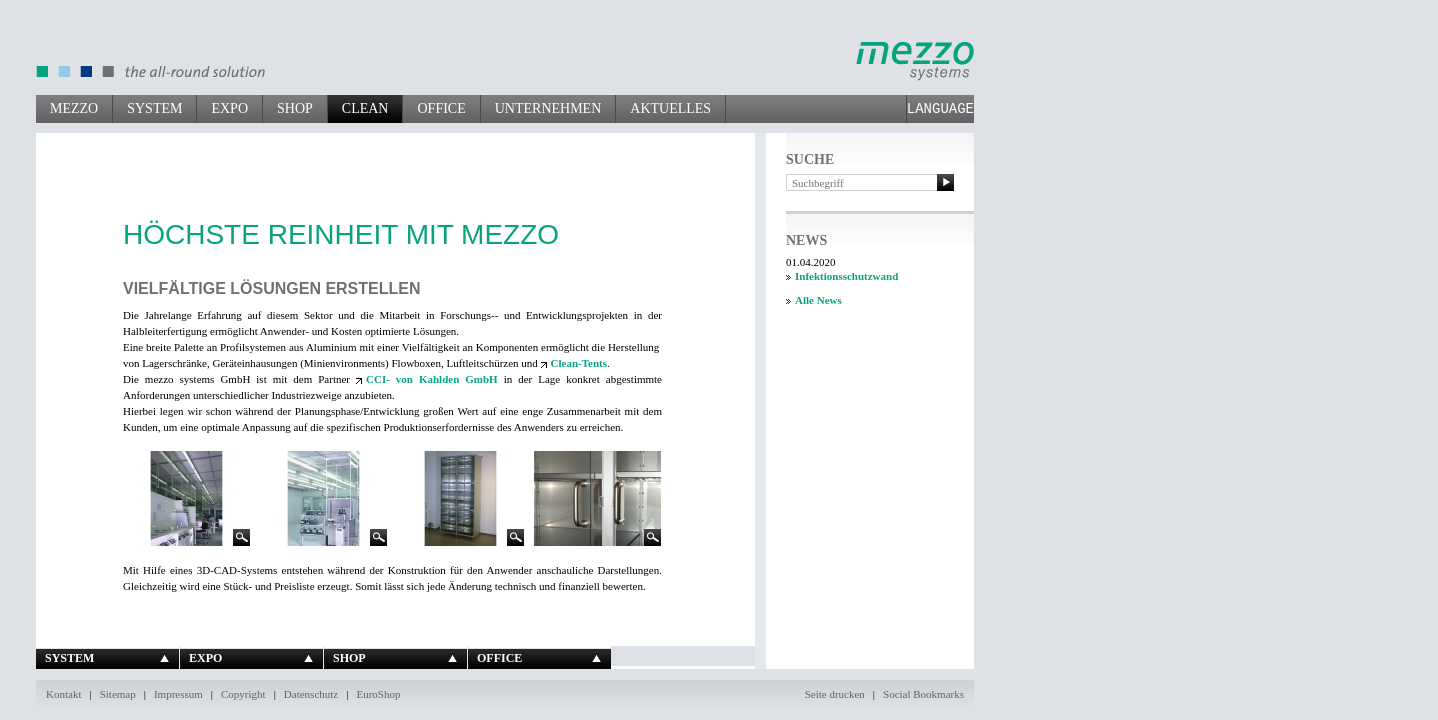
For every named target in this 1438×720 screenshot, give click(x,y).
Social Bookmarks (923, 694)
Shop (295, 108)
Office (441, 108)
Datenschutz (311, 694)
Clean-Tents (579, 363)
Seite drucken (835, 694)
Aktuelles (670, 108)
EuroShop (378, 694)
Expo (229, 108)
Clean (365, 108)
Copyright (243, 694)
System (154, 108)
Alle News (818, 300)
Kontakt (63, 694)
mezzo (74, 108)
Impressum (178, 694)
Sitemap (118, 694)
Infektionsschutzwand (846, 276)
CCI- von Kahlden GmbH (432, 379)
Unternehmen (548, 108)
